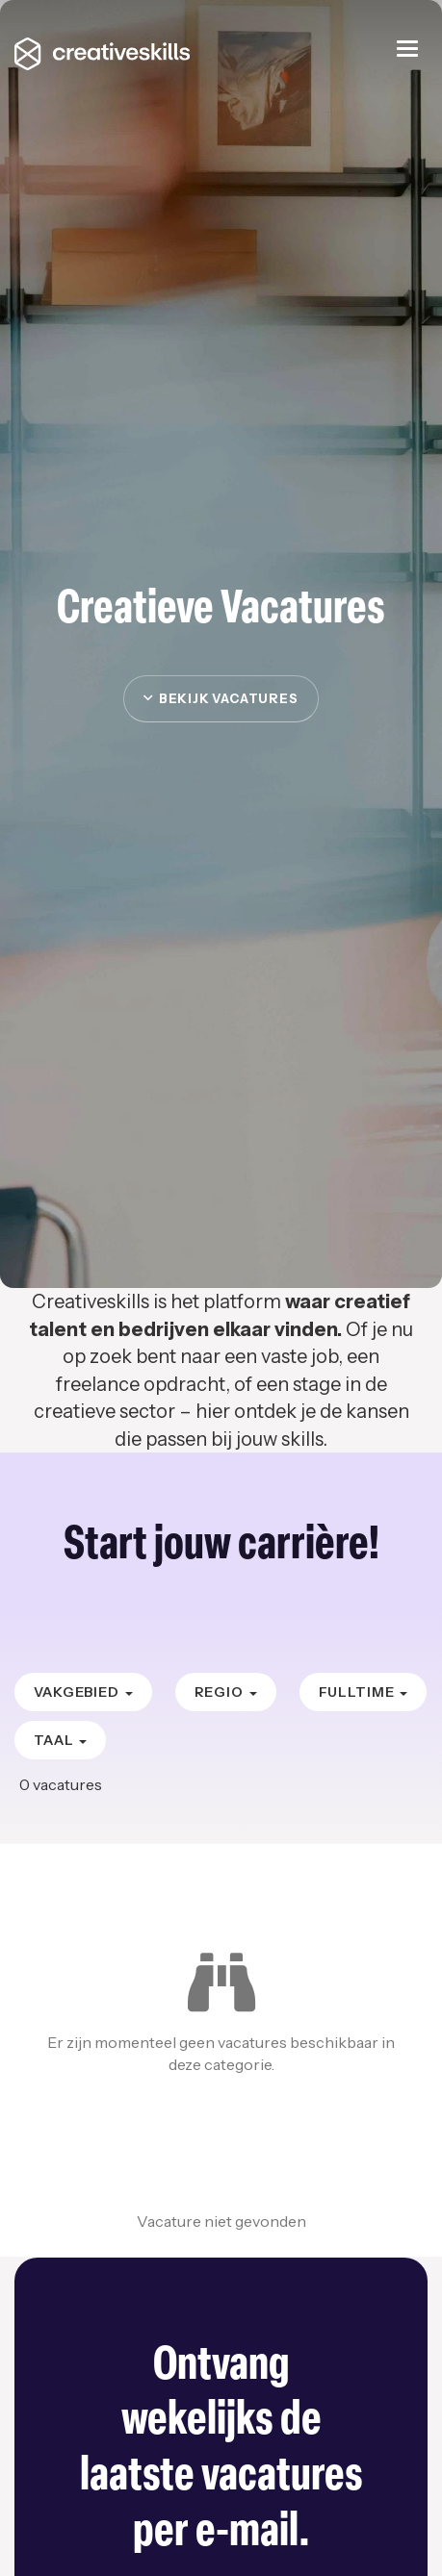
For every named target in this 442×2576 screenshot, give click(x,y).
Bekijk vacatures (220, 698)
